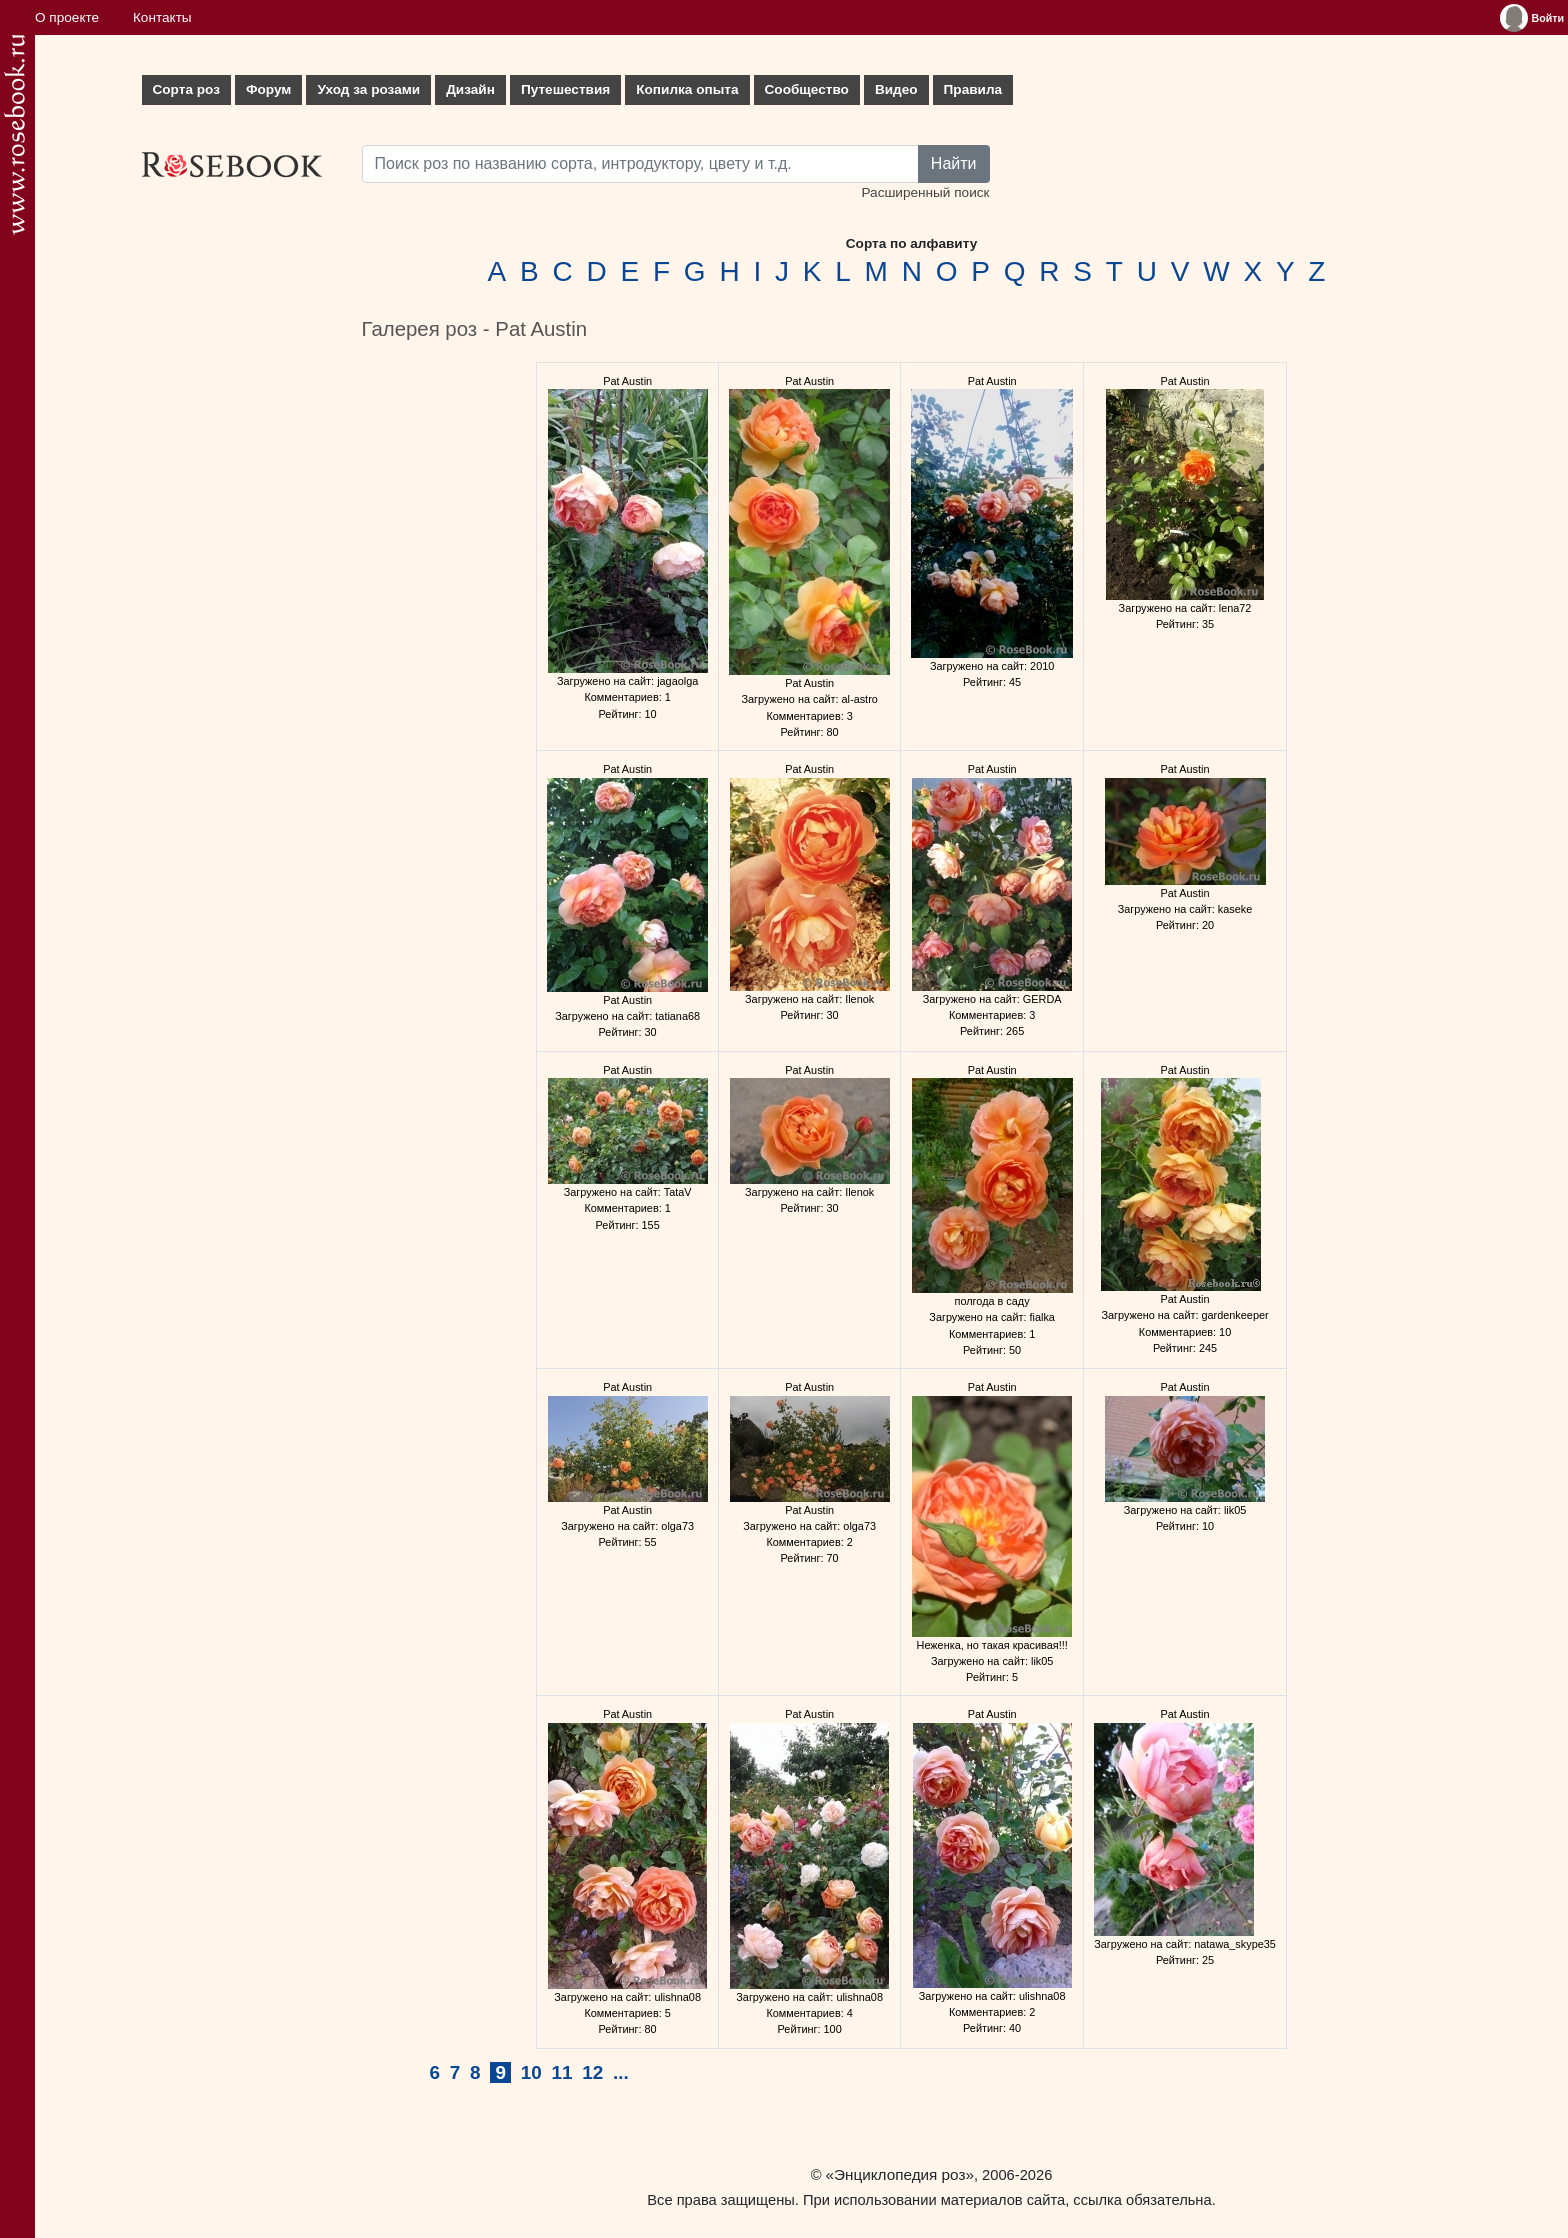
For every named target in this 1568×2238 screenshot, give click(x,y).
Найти (954, 163)
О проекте (67, 17)
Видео (896, 89)
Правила (973, 89)
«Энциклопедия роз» (900, 2174)
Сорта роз (186, 89)
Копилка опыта (687, 89)
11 (561, 2072)
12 (592, 2072)
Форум (268, 89)
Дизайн (470, 89)
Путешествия (565, 89)
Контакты (162, 17)
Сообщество (807, 89)
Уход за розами (368, 89)
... (621, 2072)
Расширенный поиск (925, 192)
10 (531, 2072)
